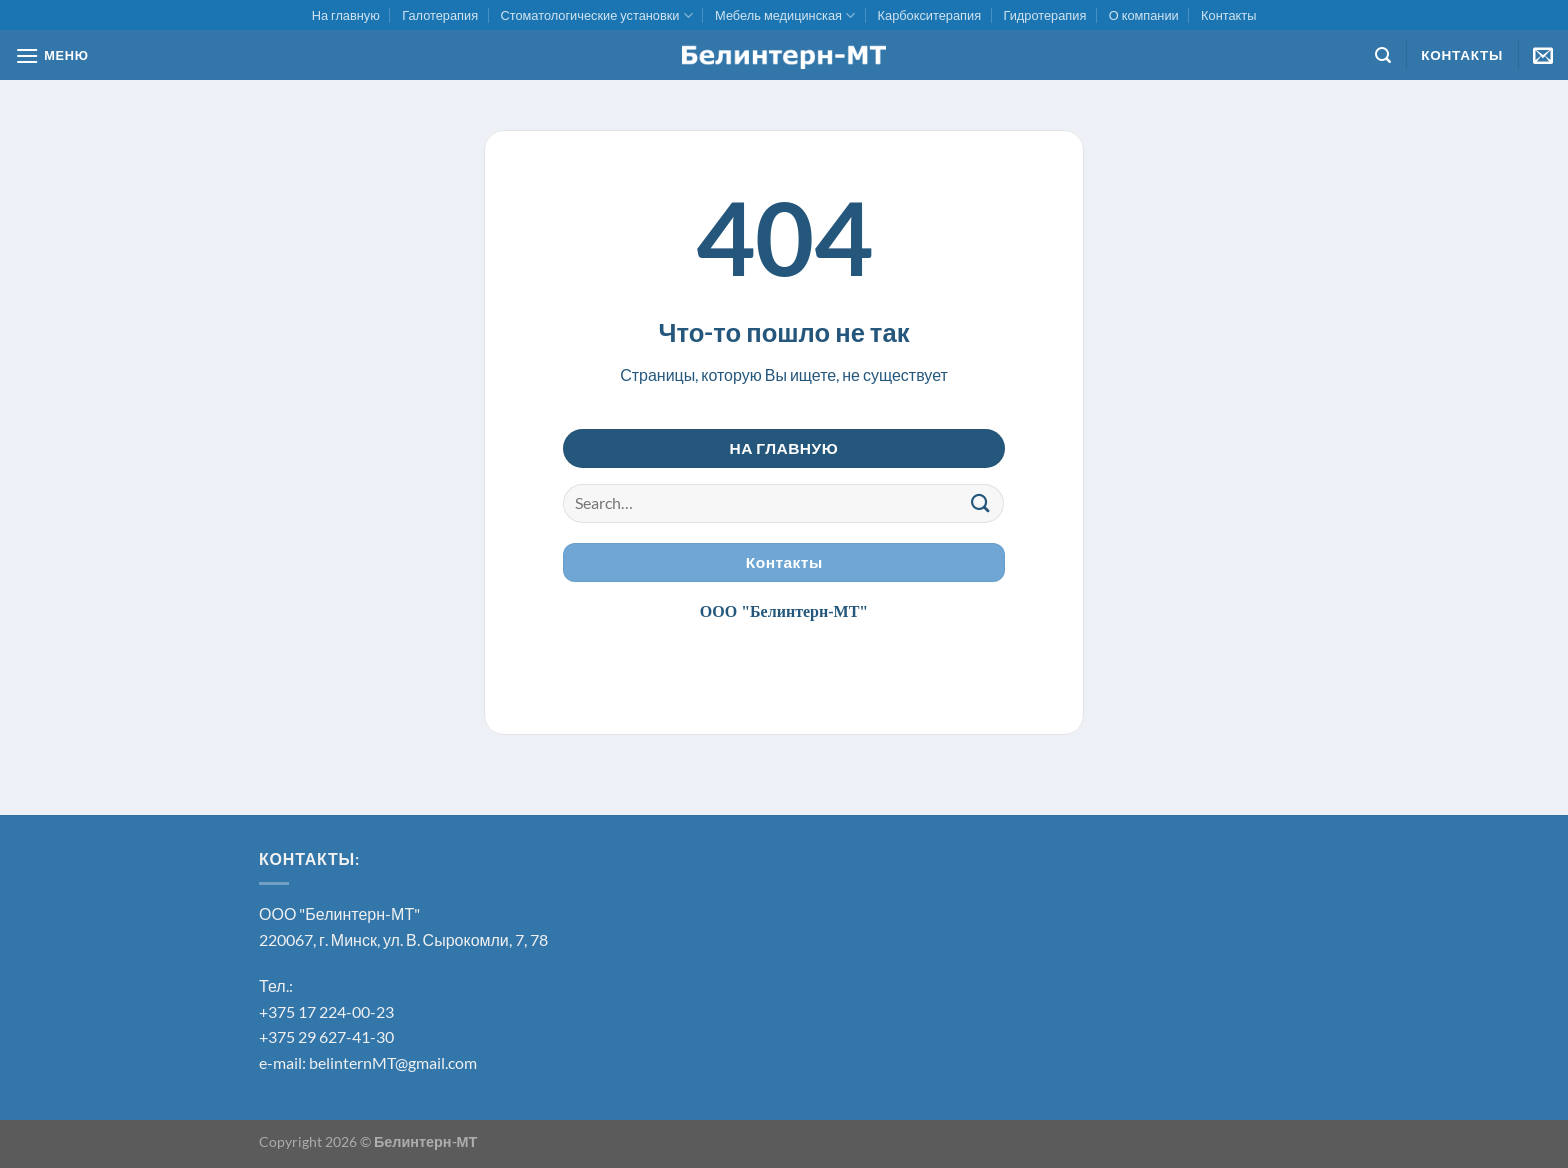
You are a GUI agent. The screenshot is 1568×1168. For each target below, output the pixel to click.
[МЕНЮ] (52, 55)
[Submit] (981, 503)
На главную (346, 15)
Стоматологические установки (596, 15)
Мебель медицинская (785, 15)
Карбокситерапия (930, 15)
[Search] (1383, 55)
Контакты (1228, 15)
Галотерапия (440, 15)
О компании (1144, 15)
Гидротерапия (1044, 15)
